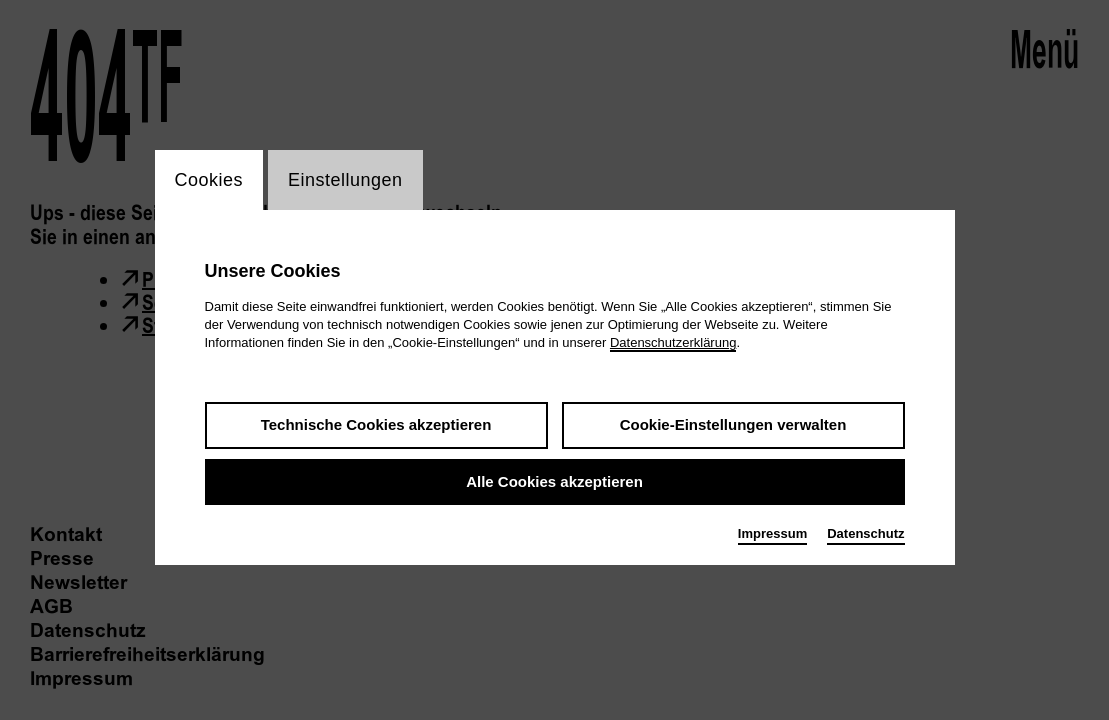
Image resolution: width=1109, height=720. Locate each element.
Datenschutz (865, 533)
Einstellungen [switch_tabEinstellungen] (345, 180)
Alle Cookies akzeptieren (554, 481)
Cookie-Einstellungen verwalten (733, 424)
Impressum (772, 533)
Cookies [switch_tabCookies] (209, 180)
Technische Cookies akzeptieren (376, 424)
